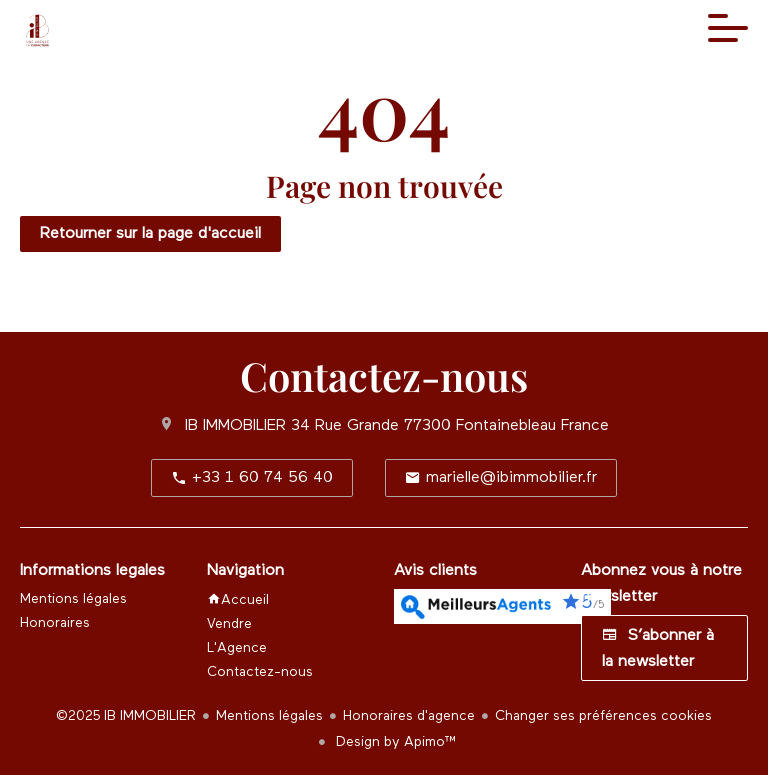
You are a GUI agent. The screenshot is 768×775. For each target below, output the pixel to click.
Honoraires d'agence (409, 716)
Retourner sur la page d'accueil (150, 234)
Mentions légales (269, 716)
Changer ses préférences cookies (603, 716)
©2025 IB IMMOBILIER (126, 716)
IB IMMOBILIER (235, 426)
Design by (394, 742)
